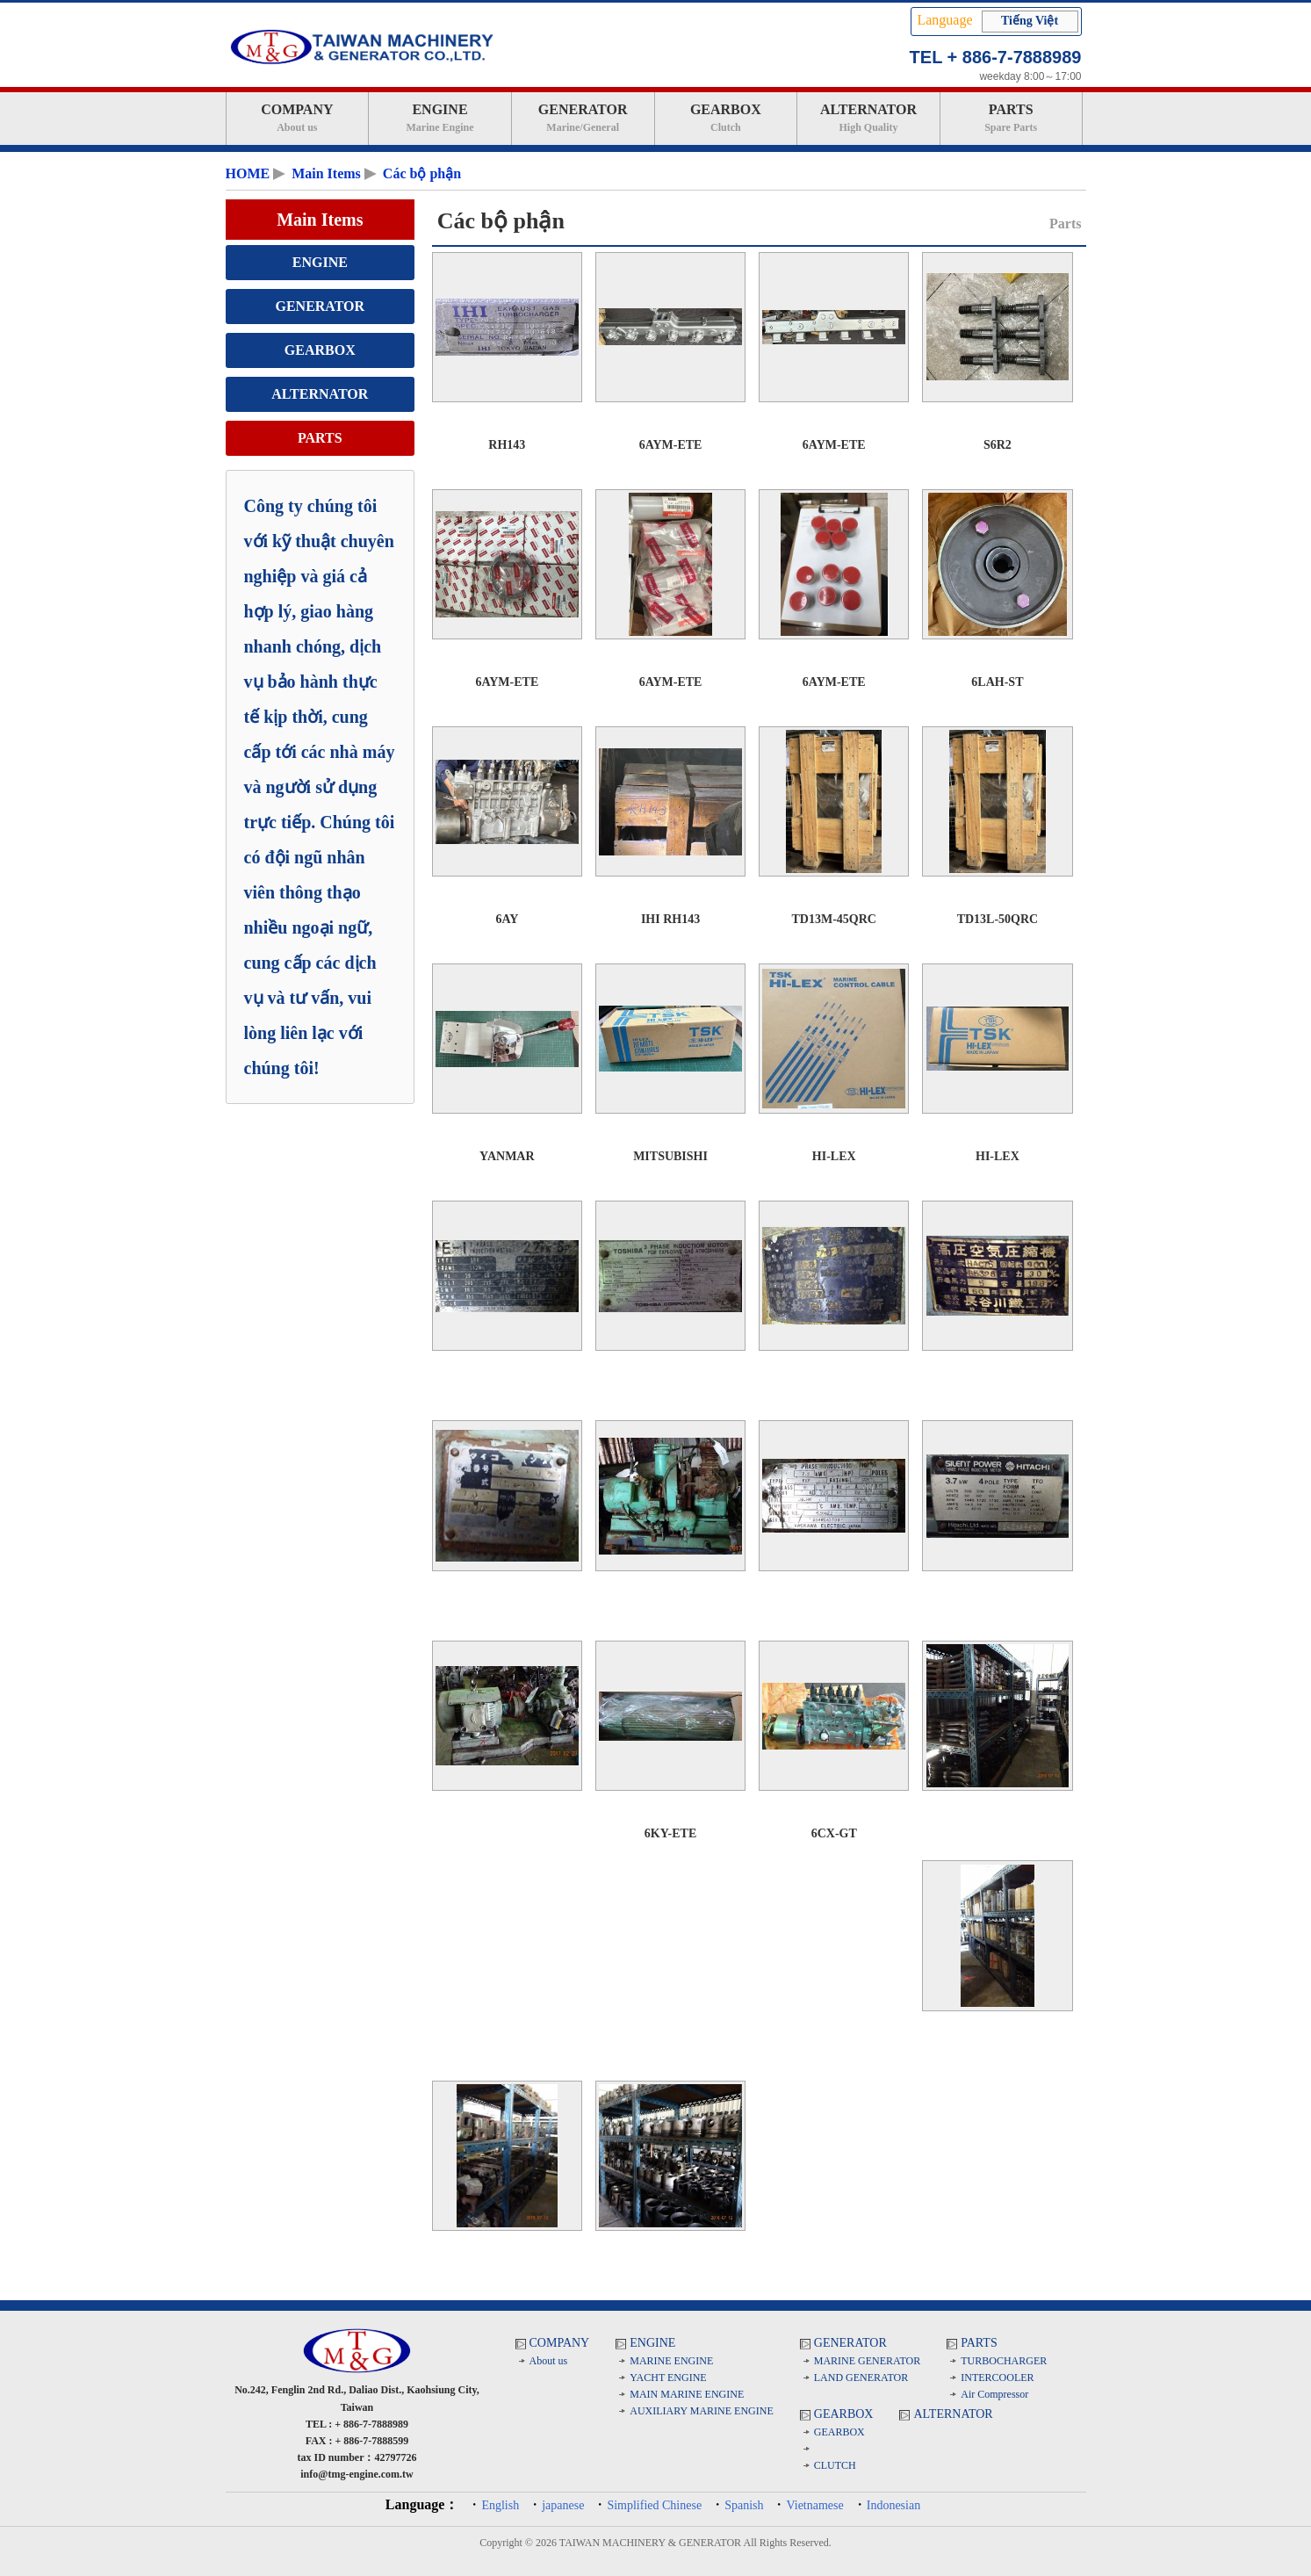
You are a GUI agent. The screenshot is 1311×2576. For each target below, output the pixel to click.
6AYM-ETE (670, 444)
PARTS (1011, 117)
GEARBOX (726, 117)
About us (548, 2361)
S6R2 (997, 444)
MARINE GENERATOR (867, 2361)
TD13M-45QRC (834, 919)
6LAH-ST (997, 682)
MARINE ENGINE (671, 2361)
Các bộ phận (422, 173)
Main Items (326, 173)
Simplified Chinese (654, 2505)
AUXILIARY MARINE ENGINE (702, 2411)
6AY (506, 919)
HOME (248, 173)
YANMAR (506, 1156)
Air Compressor (994, 2394)
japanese (563, 2505)
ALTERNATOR (868, 117)
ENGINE (440, 117)
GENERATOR (583, 117)
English (500, 2505)
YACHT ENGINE (668, 2377)
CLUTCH (835, 2465)
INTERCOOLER (997, 2377)
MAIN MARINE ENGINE (687, 2394)
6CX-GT (834, 1833)
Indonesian (893, 2505)
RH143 (506, 444)
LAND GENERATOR (861, 2377)
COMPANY (298, 117)
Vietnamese (814, 2505)
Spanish (743, 2505)
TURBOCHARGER (1004, 2361)
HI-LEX (834, 1156)
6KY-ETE (670, 1833)
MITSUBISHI (670, 1156)
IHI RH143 (670, 919)
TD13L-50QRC (998, 919)
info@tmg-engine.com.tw (356, 2474)
